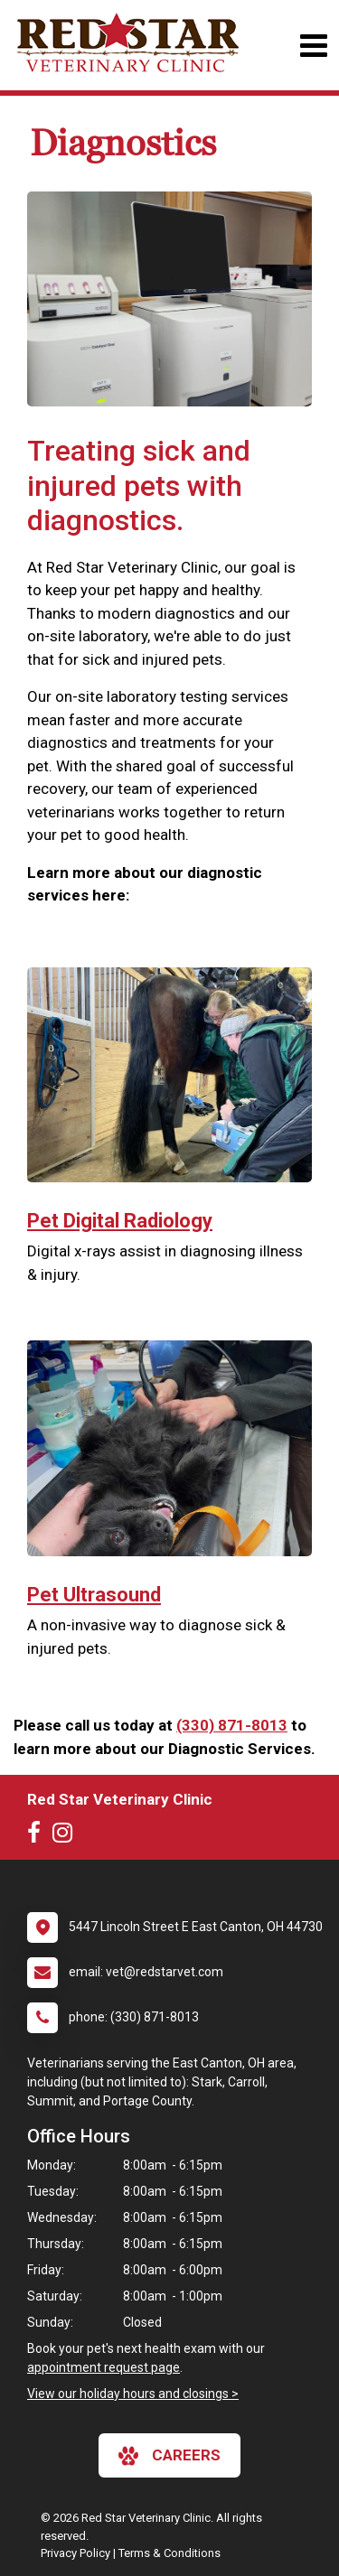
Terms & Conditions (169, 2553)
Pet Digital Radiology (119, 1220)
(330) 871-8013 (231, 1725)
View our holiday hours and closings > (133, 2393)
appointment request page (103, 2367)
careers (169, 2456)
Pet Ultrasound (94, 1594)
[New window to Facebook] (38, 1836)
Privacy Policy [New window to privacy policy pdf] (75, 2553)
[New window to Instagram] (66, 1836)
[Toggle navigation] (313, 45)
